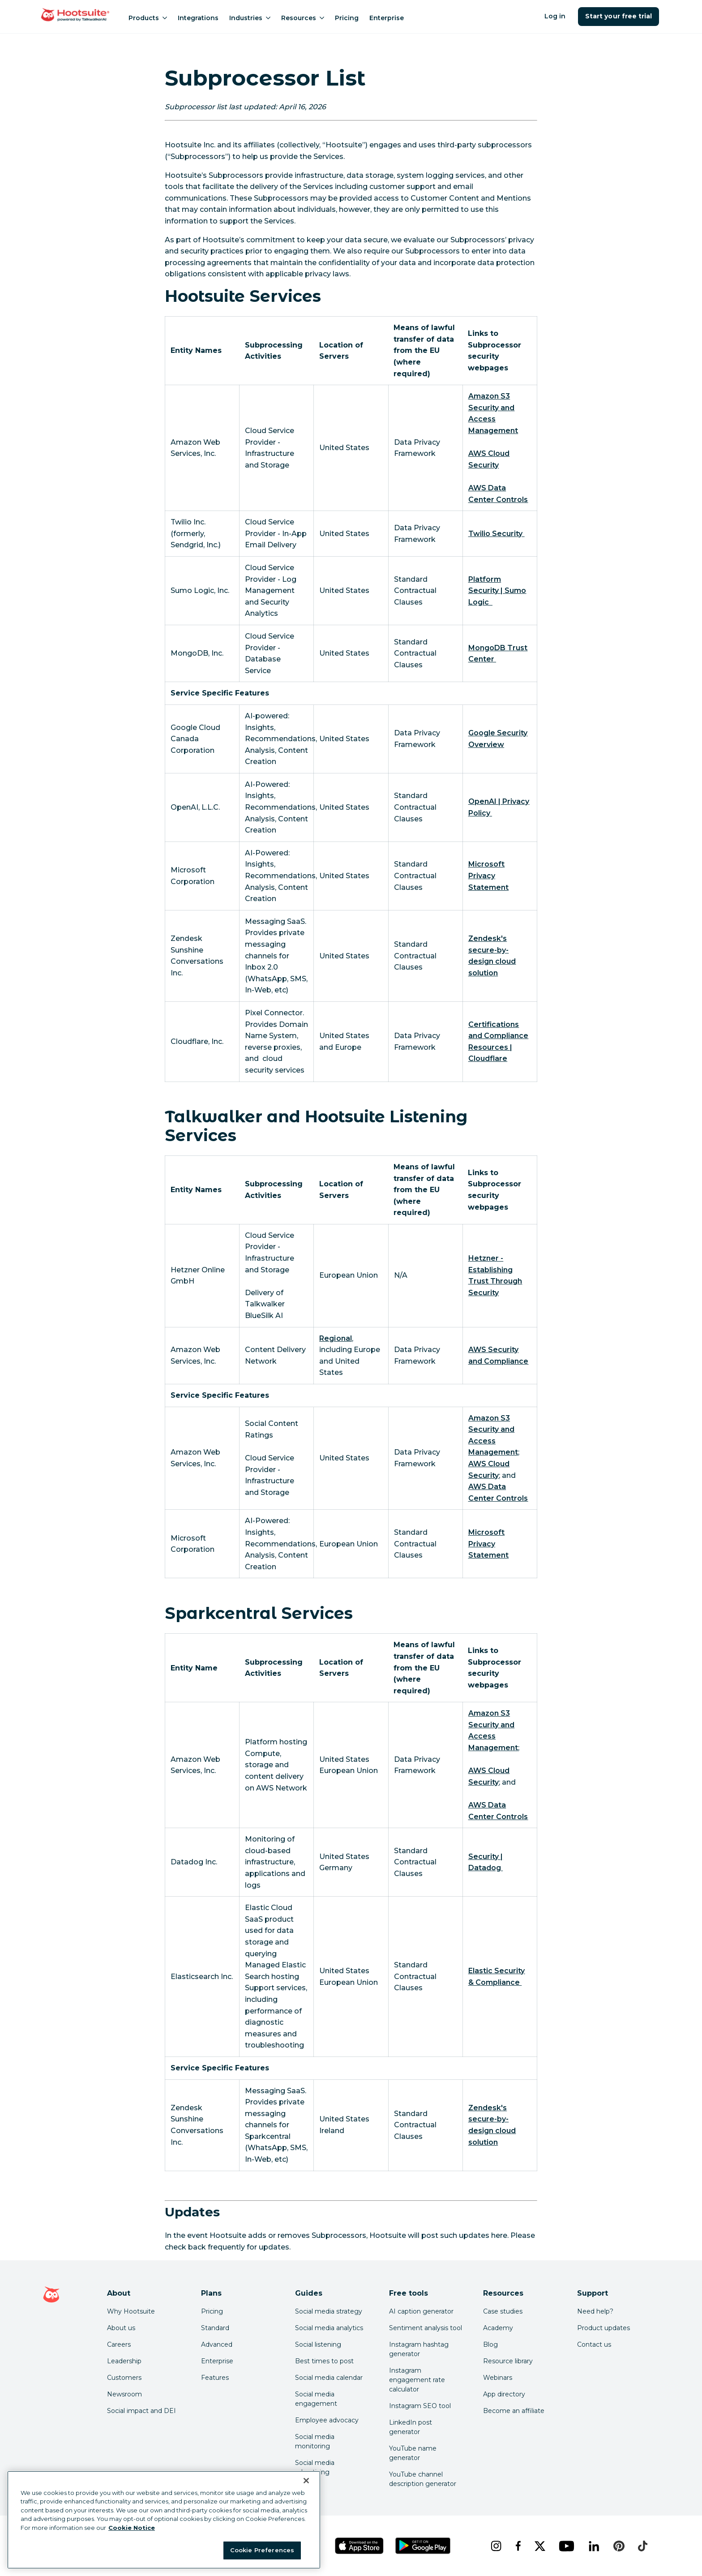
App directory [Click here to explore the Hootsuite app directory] (504, 2394)
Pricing (347, 18)
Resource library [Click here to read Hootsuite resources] (508, 2361)
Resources (302, 18)
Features (215, 2378)
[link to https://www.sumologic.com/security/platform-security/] (497, 590)
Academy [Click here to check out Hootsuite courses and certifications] (498, 2328)
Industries (249, 18)
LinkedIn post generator (410, 2427)
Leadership (124, 2361)
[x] (539, 2546)
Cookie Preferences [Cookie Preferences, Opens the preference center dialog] (262, 2550)
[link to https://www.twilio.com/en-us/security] (496, 533)
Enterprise (386, 18)
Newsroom (124, 2394)
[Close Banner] (306, 2480)
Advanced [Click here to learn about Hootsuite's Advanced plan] (216, 2344)
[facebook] (517, 2546)
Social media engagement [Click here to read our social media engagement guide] (316, 2399)
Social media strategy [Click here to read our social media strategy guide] (328, 2311)
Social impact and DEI (141, 2411)
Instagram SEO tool (420, 2406)
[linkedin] (594, 2546)
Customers (124, 2378)
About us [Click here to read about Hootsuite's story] (121, 2328)
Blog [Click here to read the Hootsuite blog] (490, 2344)
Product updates (603, 2328)
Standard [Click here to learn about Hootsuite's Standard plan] (215, 2328)
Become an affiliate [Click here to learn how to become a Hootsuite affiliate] (513, 2411)
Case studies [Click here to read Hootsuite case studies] (502, 2311)
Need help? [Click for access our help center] (595, 2311)
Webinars (497, 2378)
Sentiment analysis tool (425, 2328)
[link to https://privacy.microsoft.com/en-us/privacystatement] (488, 875)
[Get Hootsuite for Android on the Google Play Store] (423, 2545)
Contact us (594, 2344)
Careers (119, 2344)
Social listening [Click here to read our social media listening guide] (318, 2344)
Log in (554, 16)
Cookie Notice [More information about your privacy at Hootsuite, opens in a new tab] (131, 2527)
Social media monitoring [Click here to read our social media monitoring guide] (314, 2441)
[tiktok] (642, 2546)
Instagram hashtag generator (419, 2349)
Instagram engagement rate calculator (417, 2379)
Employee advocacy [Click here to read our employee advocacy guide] (327, 2420)
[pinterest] (618, 2546)
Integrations (198, 18)
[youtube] (566, 2546)
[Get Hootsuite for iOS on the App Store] (359, 2545)
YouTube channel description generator (422, 2479)
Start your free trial (618, 16)
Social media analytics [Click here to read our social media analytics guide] (329, 2328)
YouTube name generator (413, 2453)
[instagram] (496, 2546)
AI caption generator (421, 2311)
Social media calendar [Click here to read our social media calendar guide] (329, 2378)
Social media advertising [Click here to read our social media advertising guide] (314, 2467)
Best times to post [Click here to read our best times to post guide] (324, 2361)
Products (147, 18)
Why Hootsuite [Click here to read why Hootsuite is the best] (131, 2311)
